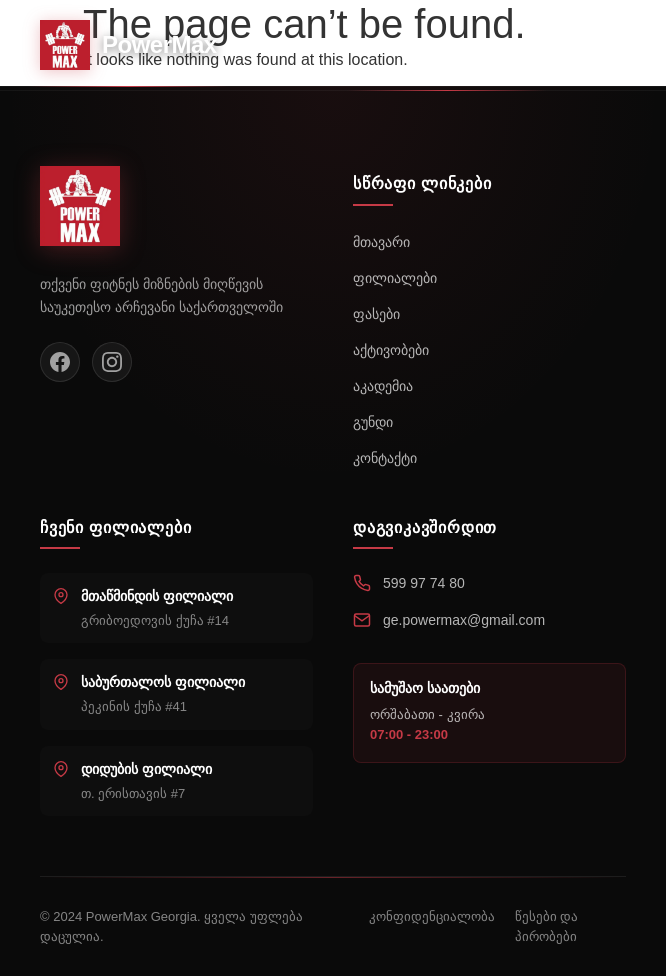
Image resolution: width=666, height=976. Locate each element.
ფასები (376, 314)
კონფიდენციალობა (432, 916)
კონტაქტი (385, 458)
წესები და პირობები (547, 926)
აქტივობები (391, 350)
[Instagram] (112, 362)
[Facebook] (60, 362)
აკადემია (383, 386)
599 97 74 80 (424, 583)
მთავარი (381, 242)
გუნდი (373, 422)
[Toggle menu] (604, 45)
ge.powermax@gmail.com (464, 620)
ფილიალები (395, 278)
